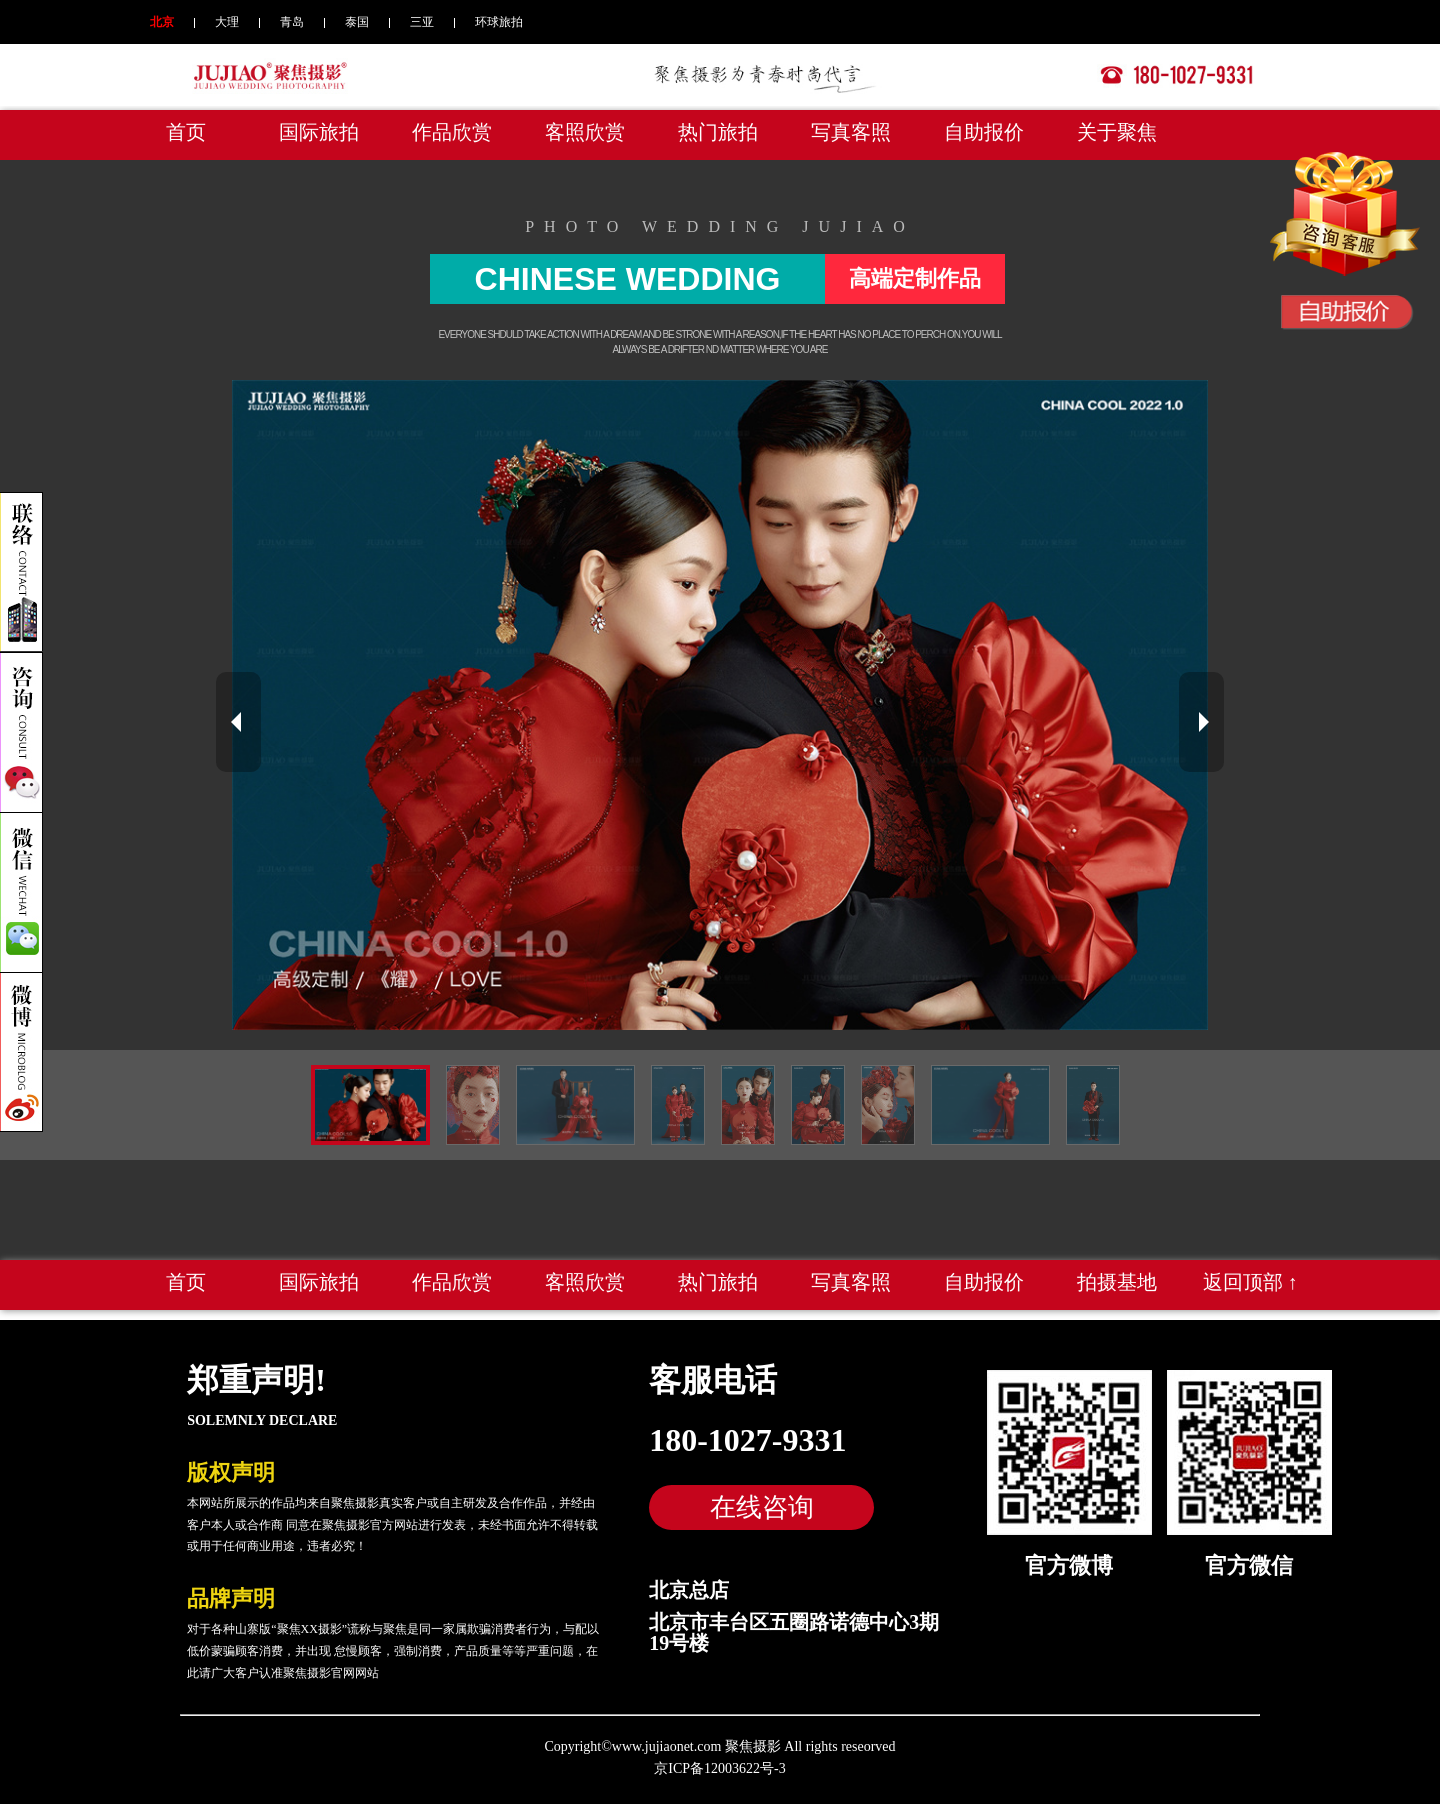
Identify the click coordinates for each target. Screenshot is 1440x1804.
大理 (227, 22)
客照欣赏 (585, 132)
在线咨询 (762, 1507)
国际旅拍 (319, 132)
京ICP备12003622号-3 (719, 1768)
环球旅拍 (499, 22)
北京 (162, 22)
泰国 (357, 22)
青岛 (292, 22)
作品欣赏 (452, 132)
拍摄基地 (1117, 1282)
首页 (186, 132)
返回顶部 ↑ (1250, 1282)
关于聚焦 (1117, 132)
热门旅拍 (718, 132)
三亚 (422, 22)
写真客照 (851, 132)
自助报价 (984, 132)
